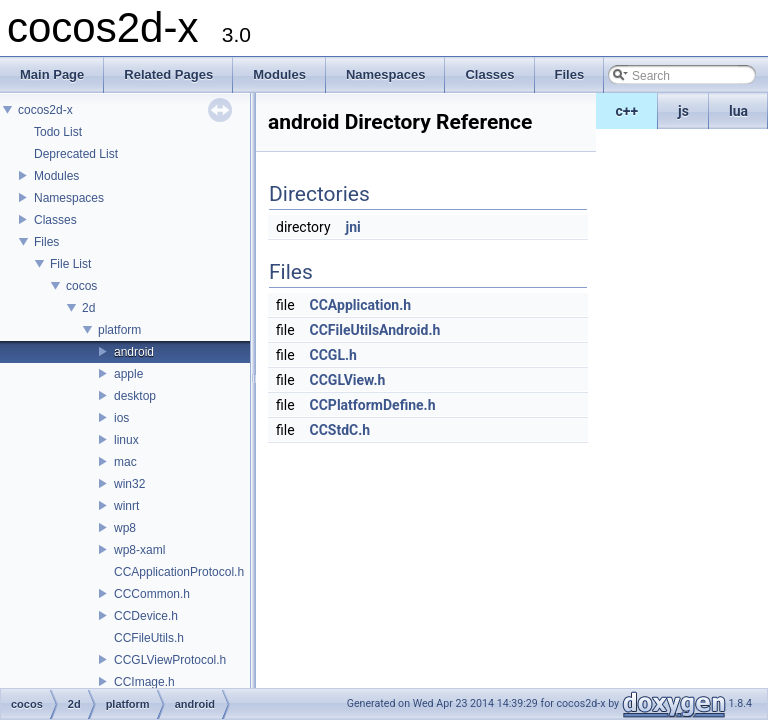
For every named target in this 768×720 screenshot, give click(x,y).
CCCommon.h (152, 594)
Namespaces (69, 198)
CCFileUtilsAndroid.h (375, 330)
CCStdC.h (340, 430)
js (683, 111)
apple (128, 374)
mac (125, 462)
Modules (56, 176)
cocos (81, 286)
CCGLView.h (348, 380)
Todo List (58, 132)
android (134, 352)
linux (126, 440)
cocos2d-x (45, 110)
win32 (129, 484)
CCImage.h (144, 682)
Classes (55, 220)
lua (738, 111)
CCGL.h (333, 355)
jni (353, 227)
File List (70, 264)
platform (119, 330)
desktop (135, 396)
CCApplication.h (361, 305)
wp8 (125, 528)
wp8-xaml (139, 550)
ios (121, 418)
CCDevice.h (146, 616)
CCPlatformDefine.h (373, 405)
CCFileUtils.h (149, 638)
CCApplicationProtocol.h (179, 572)
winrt (126, 506)
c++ (627, 111)
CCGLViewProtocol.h (170, 660)
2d (88, 308)
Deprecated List (76, 154)
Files (46, 242)
